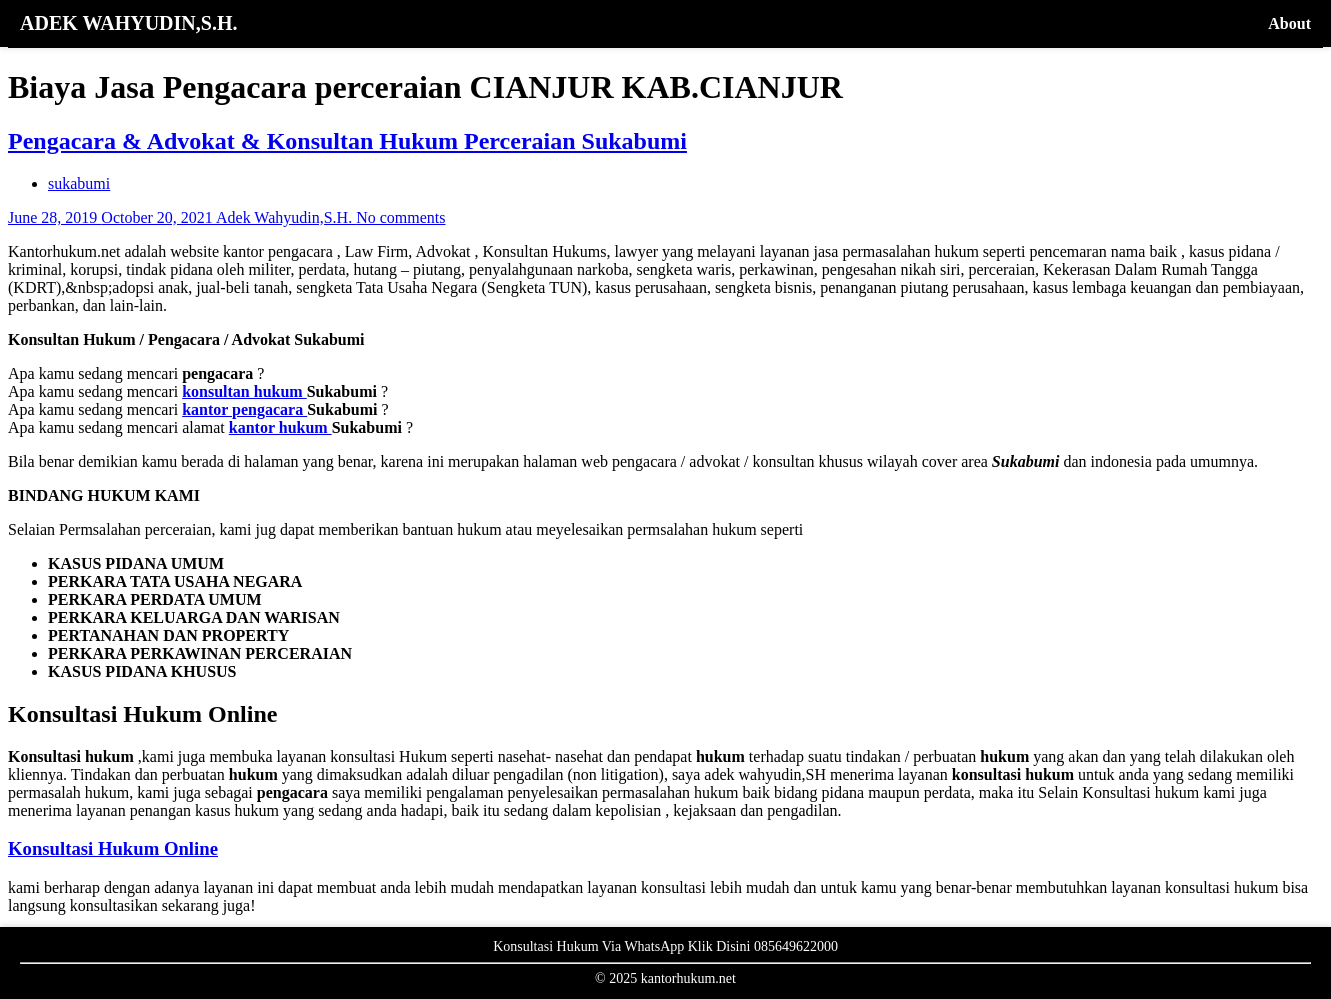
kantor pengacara (244, 409)
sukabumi (79, 183)
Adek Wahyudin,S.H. (286, 217)
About (1289, 23)
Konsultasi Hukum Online (113, 848)
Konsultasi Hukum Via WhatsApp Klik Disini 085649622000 (665, 946)
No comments (400, 217)
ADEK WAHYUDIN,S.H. (128, 23)
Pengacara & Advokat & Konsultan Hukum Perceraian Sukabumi (347, 141)
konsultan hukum (244, 391)
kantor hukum (280, 427)
